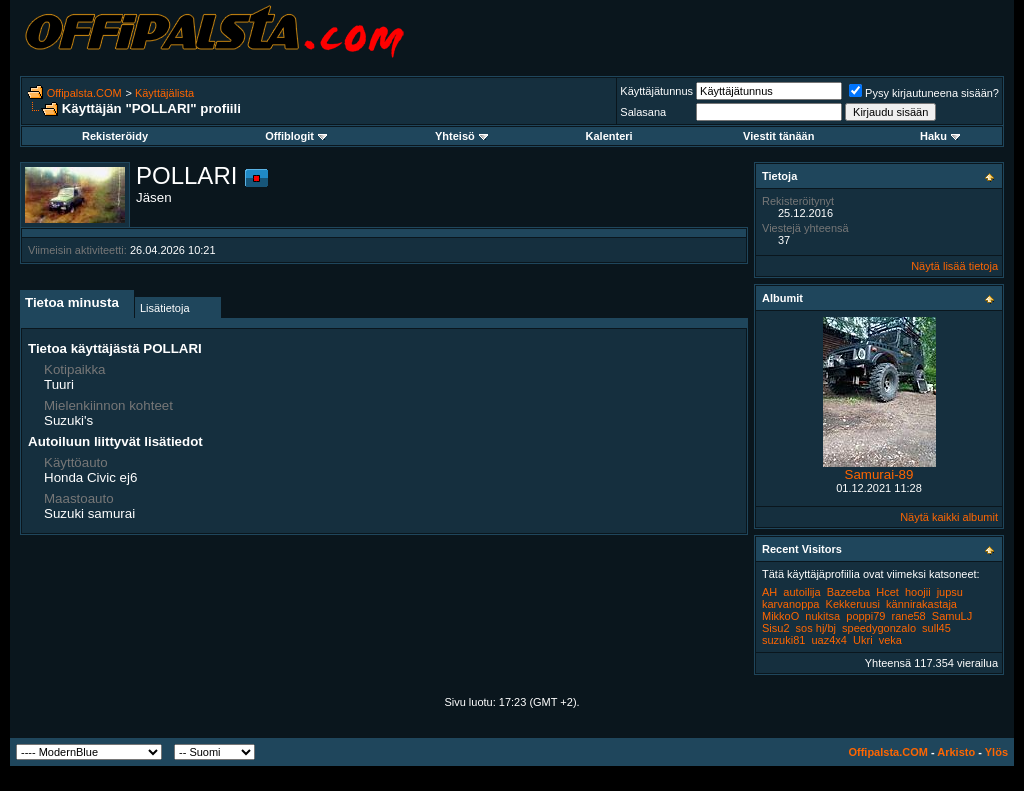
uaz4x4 (828, 640)
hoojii (918, 592)
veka (890, 640)
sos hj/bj (816, 628)
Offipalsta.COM (84, 93)
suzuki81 (783, 640)
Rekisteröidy (115, 136)
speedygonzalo (879, 628)
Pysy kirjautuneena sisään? (924, 93)
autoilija (801, 592)
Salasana (643, 112)
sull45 (936, 628)
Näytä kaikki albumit (949, 517)
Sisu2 (776, 628)
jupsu (950, 592)
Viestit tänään (778, 136)
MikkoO (780, 616)
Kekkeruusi (853, 604)
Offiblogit (296, 136)
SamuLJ (952, 616)
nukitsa (822, 616)
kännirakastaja (921, 604)
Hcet (887, 592)
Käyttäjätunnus (656, 91)
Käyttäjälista (164, 93)
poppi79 (865, 616)
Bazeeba (848, 592)
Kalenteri (609, 136)
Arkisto (956, 752)
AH (769, 592)
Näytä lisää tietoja (954, 266)
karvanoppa (791, 604)
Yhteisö (461, 136)
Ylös (996, 752)
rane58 (908, 616)
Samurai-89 (879, 474)
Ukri (863, 640)
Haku (940, 136)
